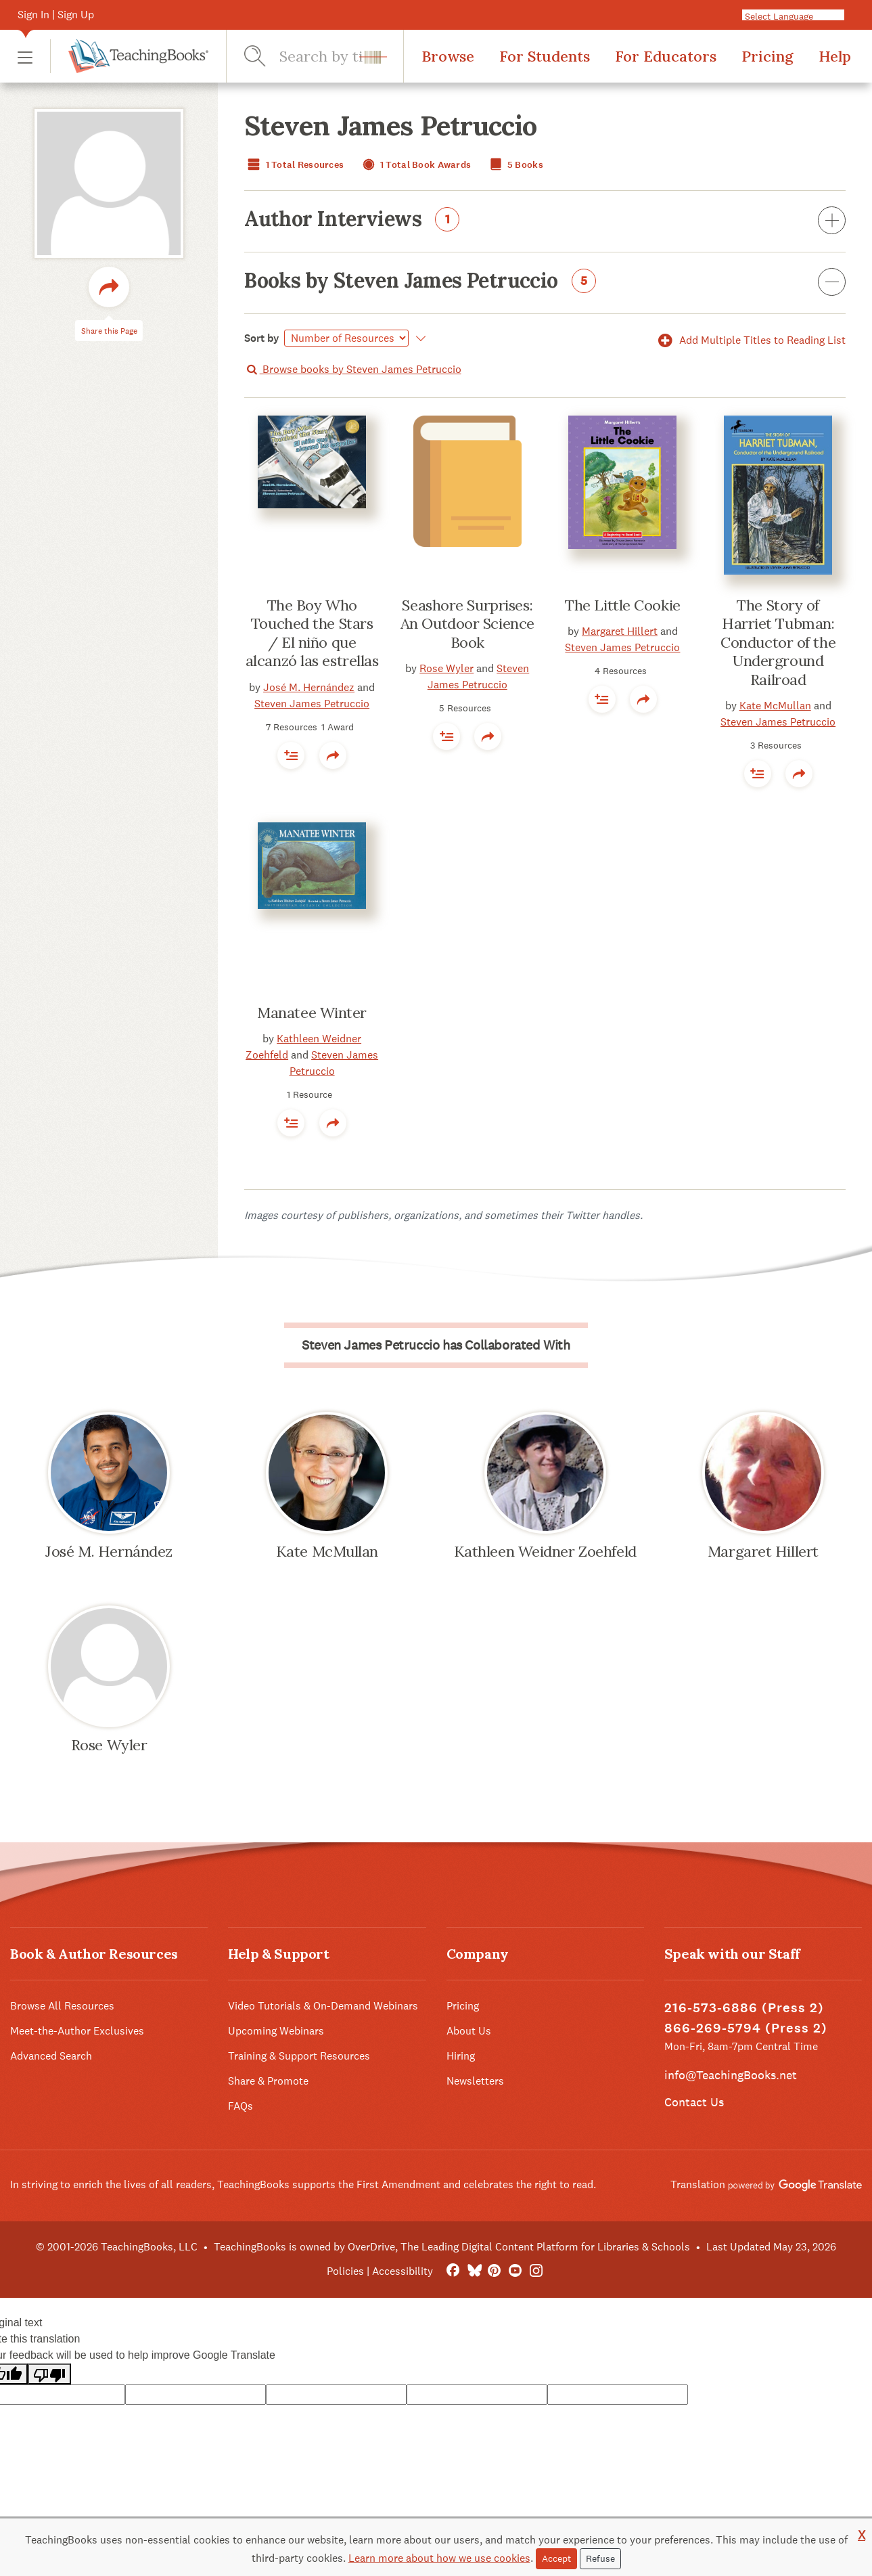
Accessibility (402, 2271)
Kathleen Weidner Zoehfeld (545, 1551)
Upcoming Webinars (276, 2031)
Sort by (261, 338)
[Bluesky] (474, 2271)
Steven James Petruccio (311, 703)
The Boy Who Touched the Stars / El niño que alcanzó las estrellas (312, 633)
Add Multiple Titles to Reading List (749, 340)
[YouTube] (515, 2271)
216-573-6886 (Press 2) (744, 2008)
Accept (556, 2558)
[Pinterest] (495, 2271)
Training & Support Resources (299, 2056)
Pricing (767, 56)
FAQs (240, 2106)
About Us (468, 2031)
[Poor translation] (49, 2373)
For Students (544, 56)
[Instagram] (536, 2271)
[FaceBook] (453, 2271)
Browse (447, 56)
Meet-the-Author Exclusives (77, 2031)
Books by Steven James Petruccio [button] (545, 283)
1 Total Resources (294, 164)
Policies (345, 2271)
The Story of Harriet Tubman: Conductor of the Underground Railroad (777, 642)
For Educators (665, 56)
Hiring (460, 2056)
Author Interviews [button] (545, 221)
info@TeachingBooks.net (730, 2075)
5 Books (514, 164)
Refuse (600, 2558)
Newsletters (475, 2081)
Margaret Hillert (620, 631)
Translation (766, 2184)
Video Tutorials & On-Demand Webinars (323, 2006)
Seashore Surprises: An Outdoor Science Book (467, 624)
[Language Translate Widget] (807, 15)
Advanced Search (51, 2056)
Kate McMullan (775, 705)
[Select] (346, 338)
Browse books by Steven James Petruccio (352, 369)
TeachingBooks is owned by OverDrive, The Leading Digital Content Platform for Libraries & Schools (452, 2247)
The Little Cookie (623, 605)
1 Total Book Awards (415, 164)
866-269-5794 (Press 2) (745, 2028)
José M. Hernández (308, 687)
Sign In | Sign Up (56, 14)
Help (835, 56)
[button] (25, 56)
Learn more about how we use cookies (439, 2558)
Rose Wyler (446, 668)
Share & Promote (268, 2081)
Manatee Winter (312, 1012)
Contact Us (694, 2102)
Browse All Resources (62, 2006)
